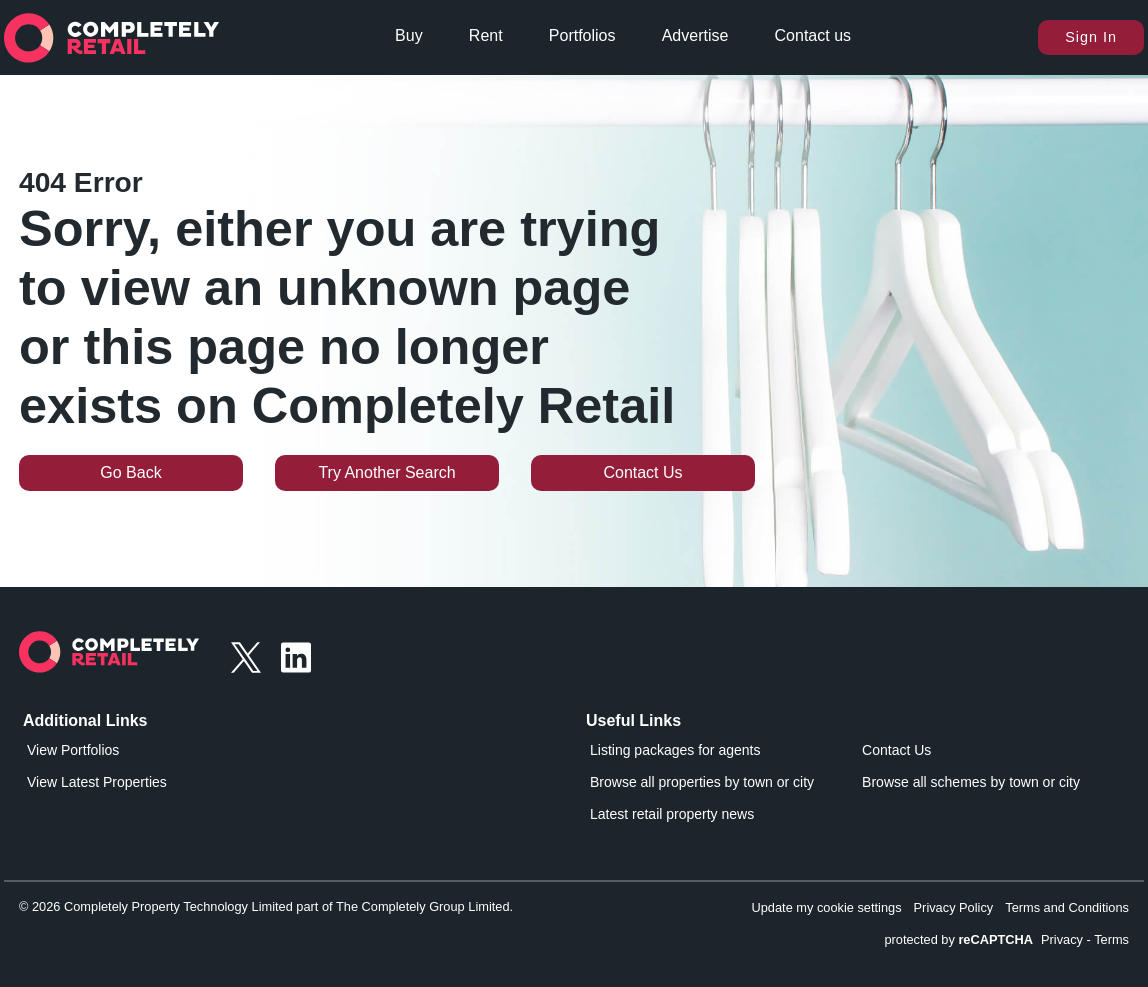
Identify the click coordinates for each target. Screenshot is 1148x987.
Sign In (1091, 37)
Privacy (1062, 939)
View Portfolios (73, 750)
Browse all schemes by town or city (971, 782)
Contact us (813, 35)
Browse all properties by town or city (702, 782)
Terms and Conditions (1067, 907)
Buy (409, 35)
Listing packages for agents (675, 750)
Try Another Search (386, 472)
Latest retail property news (672, 814)
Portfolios (582, 35)
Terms (1111, 939)
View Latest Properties (97, 782)
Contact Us (642, 472)
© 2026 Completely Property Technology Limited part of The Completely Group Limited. (266, 906)
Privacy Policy (954, 907)
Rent (486, 35)
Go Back (130, 472)
